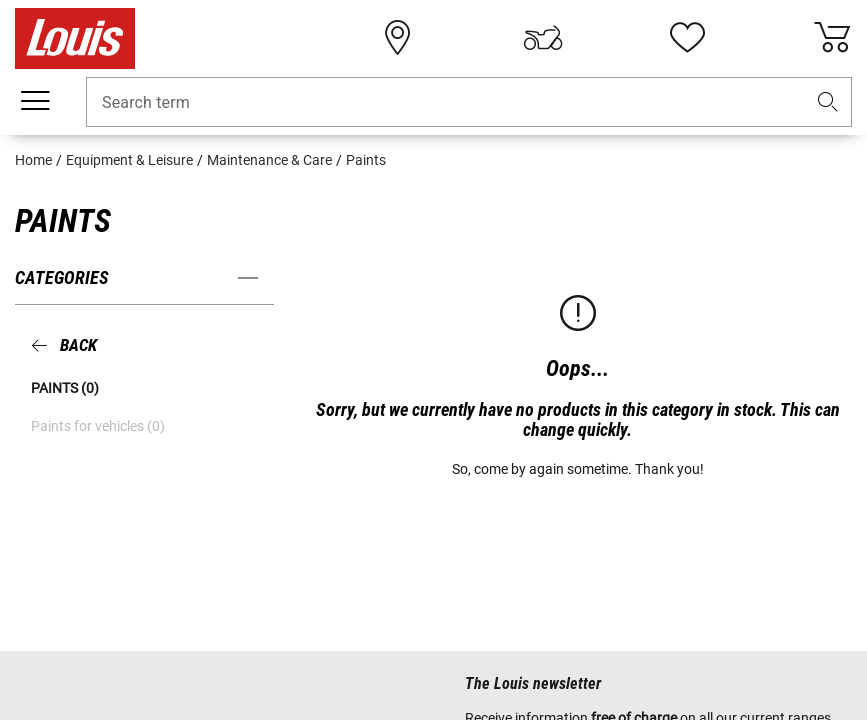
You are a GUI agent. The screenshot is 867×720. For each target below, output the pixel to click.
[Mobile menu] (35, 101)
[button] (828, 102)
